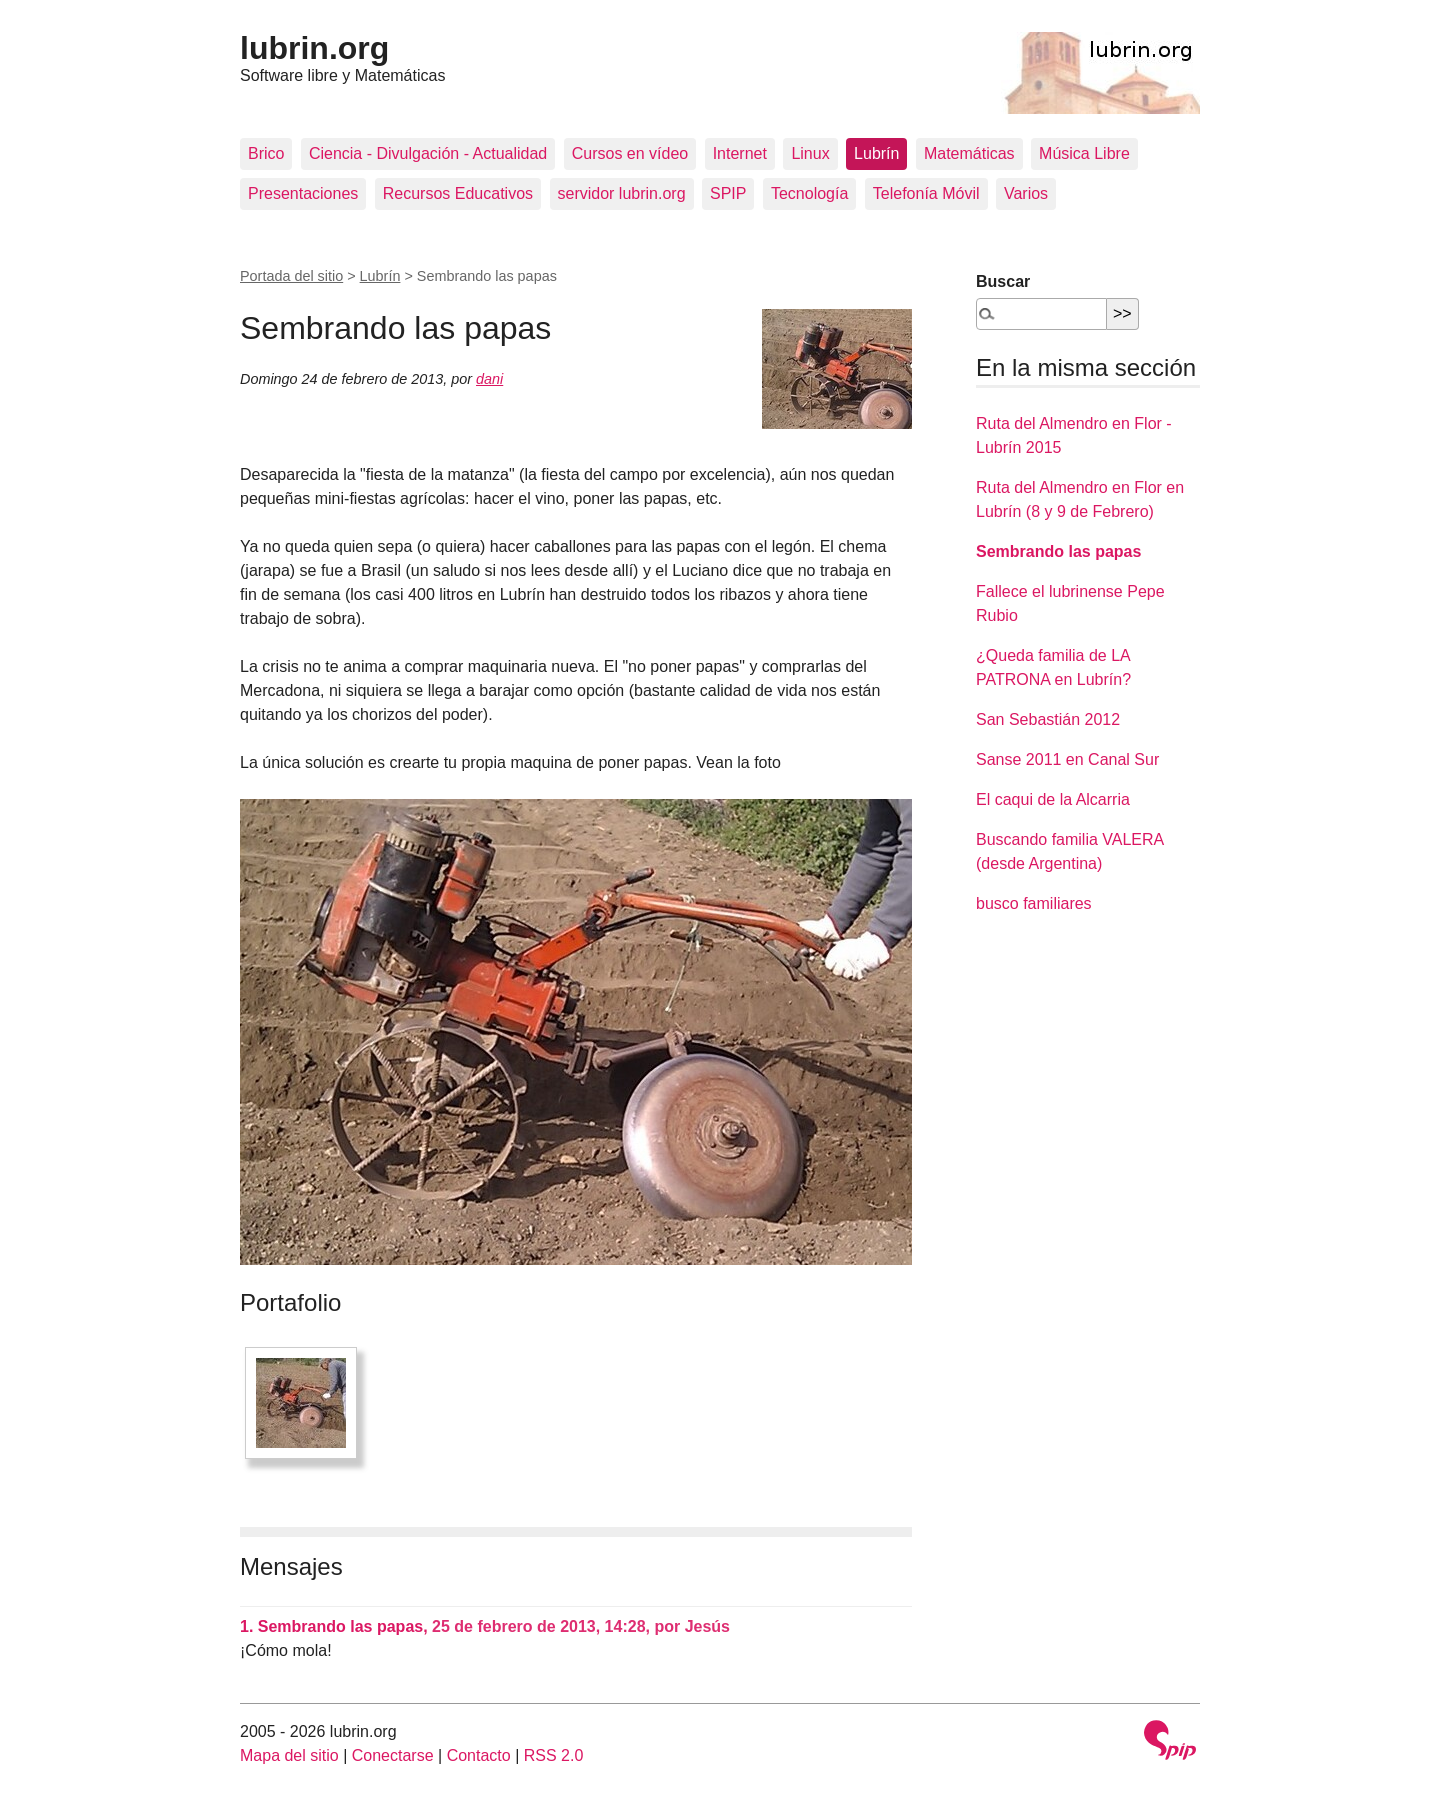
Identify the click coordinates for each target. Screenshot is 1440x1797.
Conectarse (393, 1755)
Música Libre (1084, 153)
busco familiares (1034, 903)
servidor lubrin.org (622, 193)
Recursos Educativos (458, 193)
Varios (1026, 193)
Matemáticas (969, 153)
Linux (810, 153)
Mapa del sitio (289, 1755)
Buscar (1003, 281)
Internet (740, 153)
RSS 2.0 (554, 1755)
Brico (266, 153)
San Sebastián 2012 (1048, 719)
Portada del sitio (291, 276)
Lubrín (876, 153)
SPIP (728, 193)
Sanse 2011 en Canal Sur (1067, 759)
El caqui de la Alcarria (1053, 799)
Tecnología (809, 193)
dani (489, 379)
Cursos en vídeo (630, 153)
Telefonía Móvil (926, 193)
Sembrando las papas (1058, 551)
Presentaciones (303, 193)
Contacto (479, 1755)
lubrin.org (314, 48)
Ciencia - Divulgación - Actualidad (428, 153)
